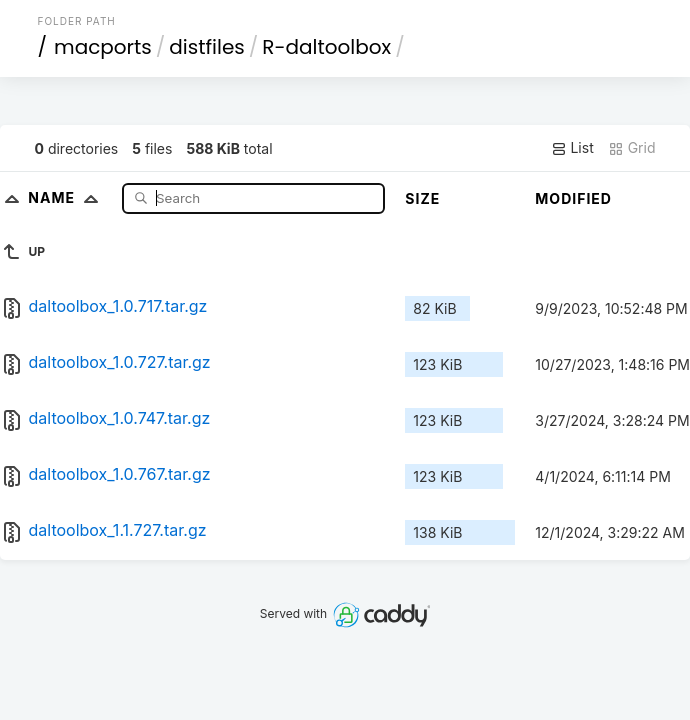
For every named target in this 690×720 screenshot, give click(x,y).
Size (422, 198)
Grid (632, 148)
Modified (573, 198)
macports (103, 47)
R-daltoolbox (326, 47)
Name (67, 197)
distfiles (206, 47)
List (572, 148)
